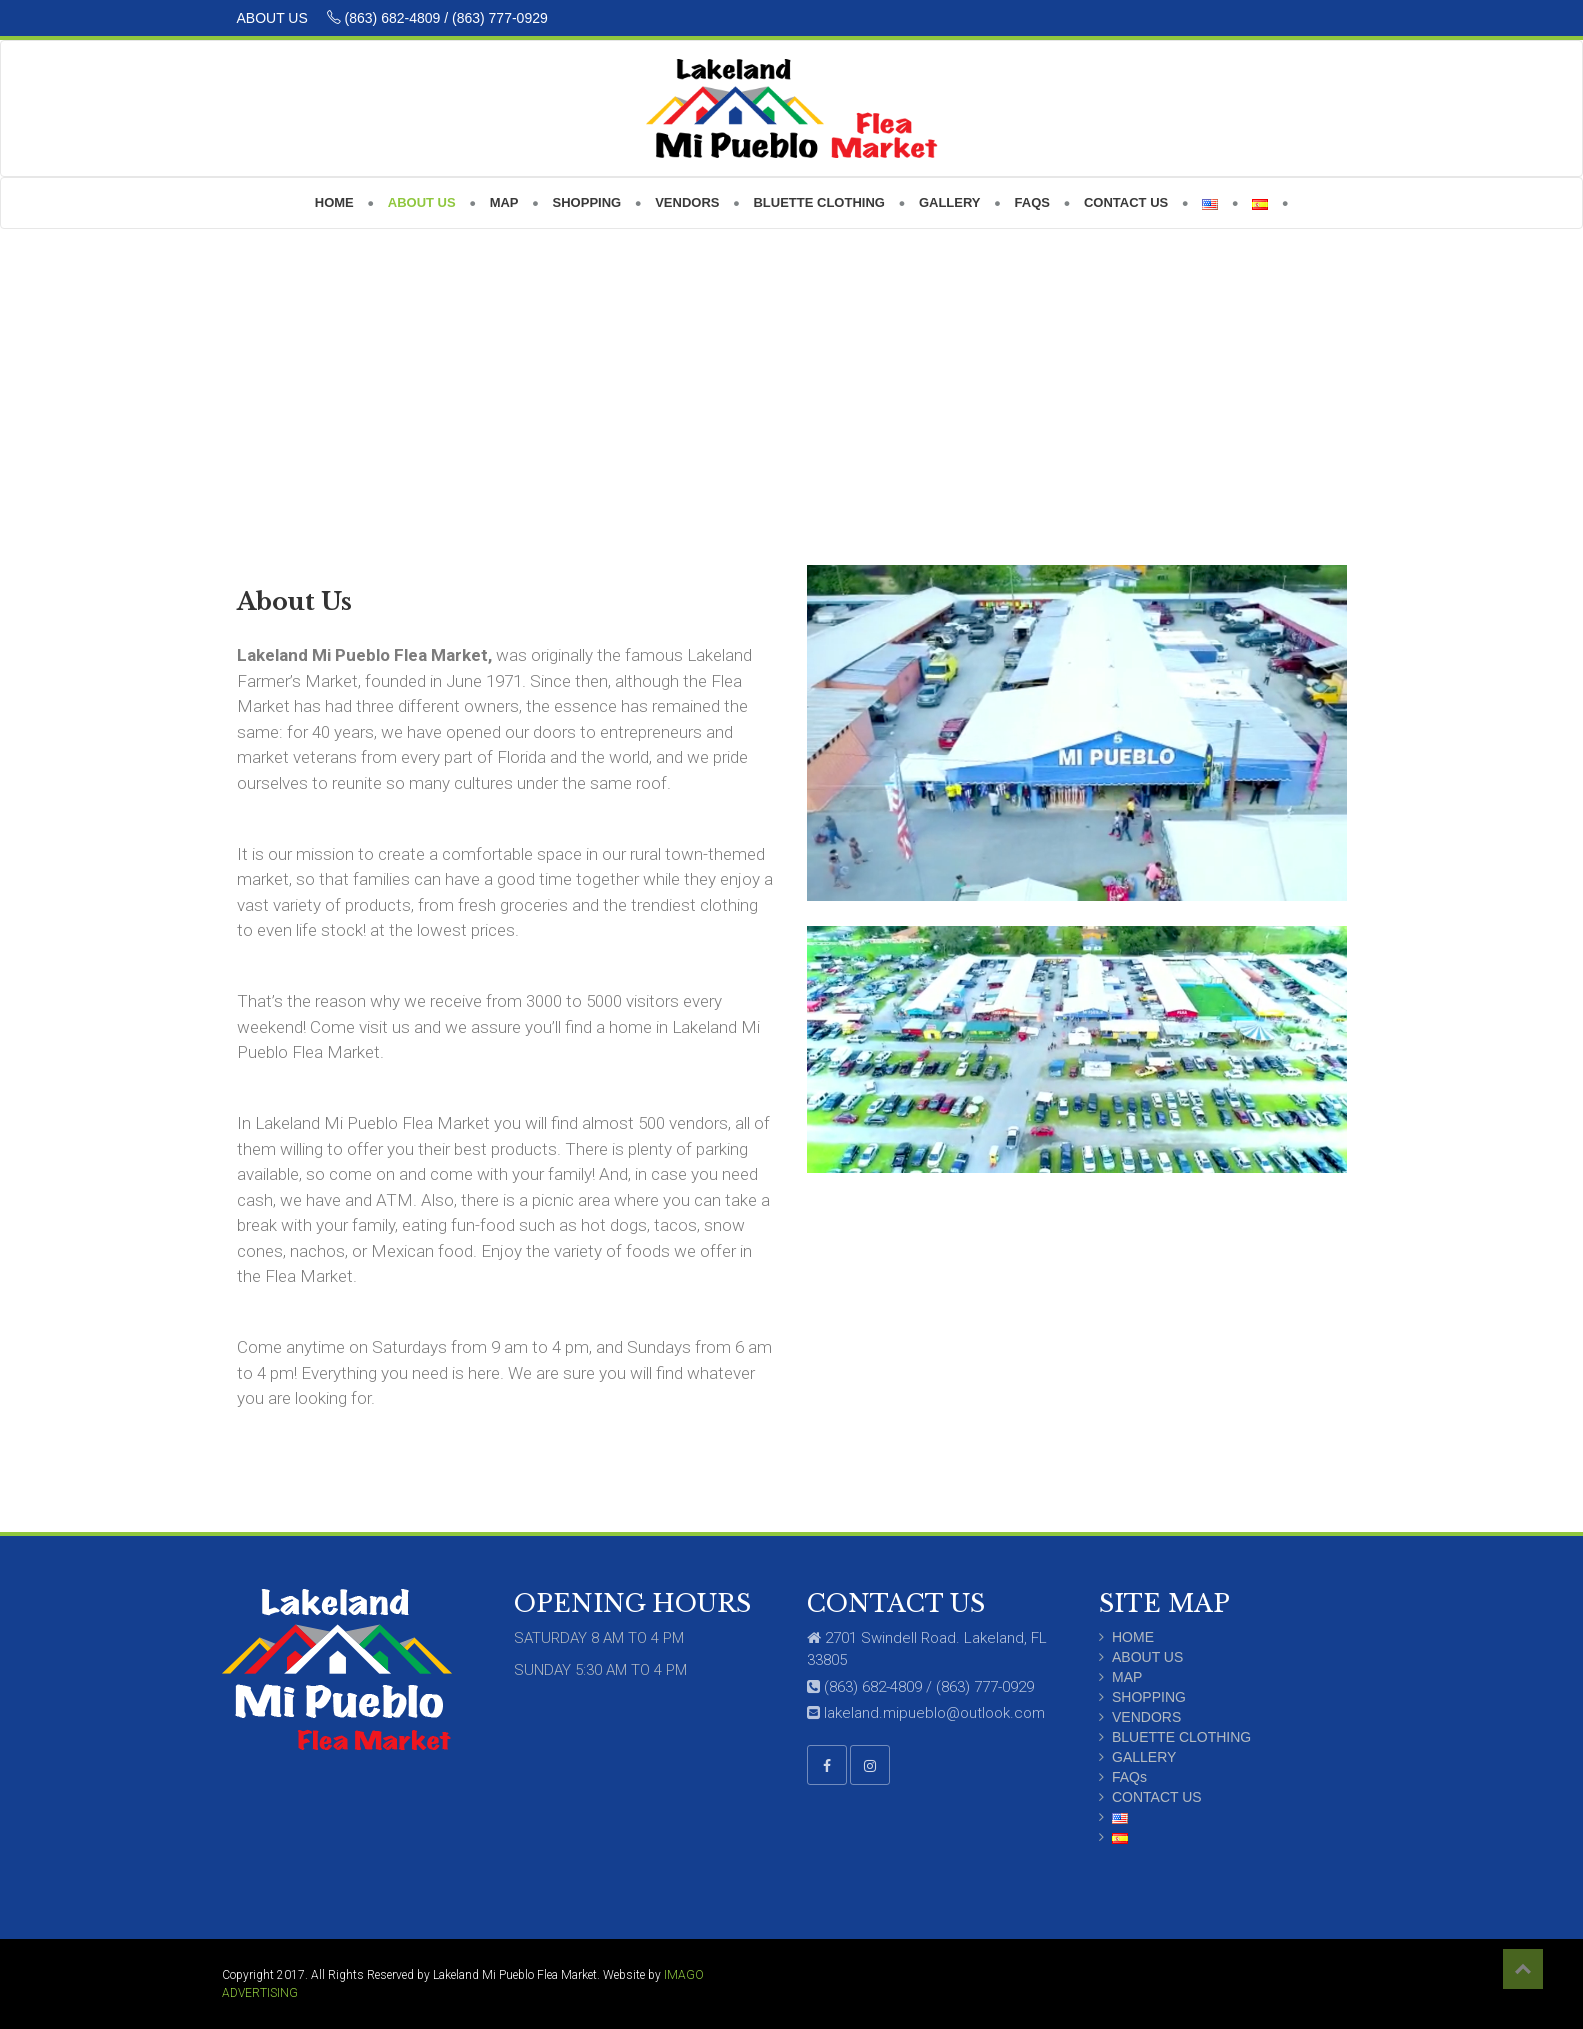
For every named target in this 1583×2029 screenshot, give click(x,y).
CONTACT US (1157, 1797)
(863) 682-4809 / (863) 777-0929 (437, 18)
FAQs (1129, 1777)
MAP (1127, 1677)
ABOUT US (274, 18)
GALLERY (1144, 1757)
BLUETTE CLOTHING (1181, 1737)
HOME (1133, 1637)
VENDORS (1146, 1717)
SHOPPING (1149, 1697)
